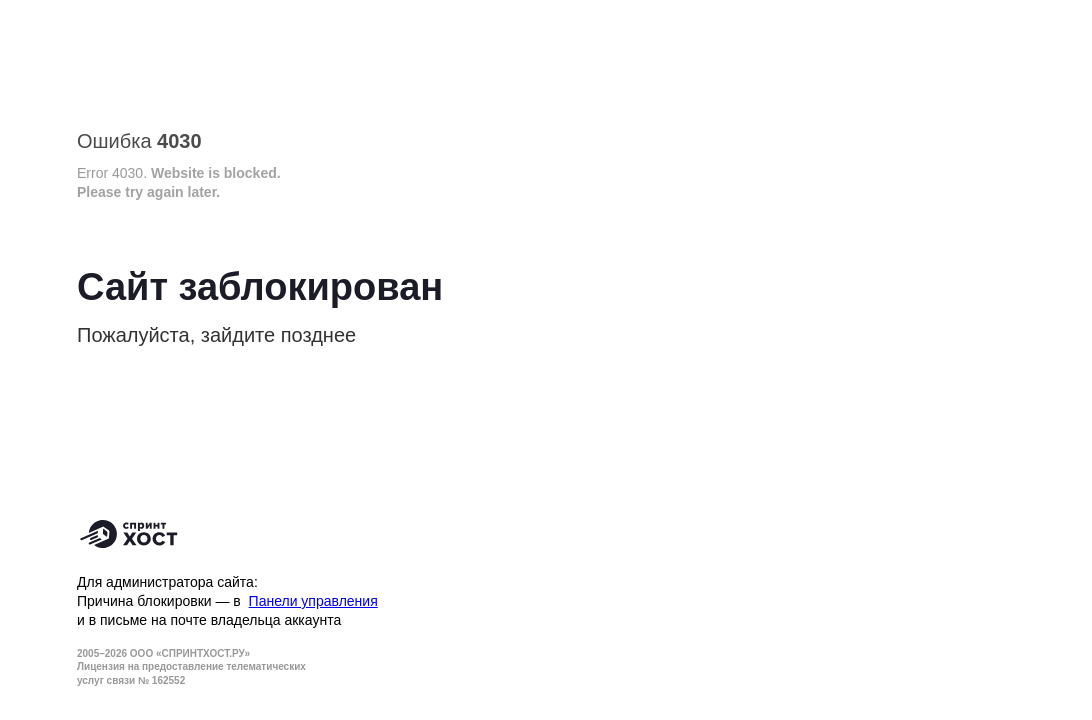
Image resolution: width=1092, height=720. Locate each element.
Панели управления (313, 601)
